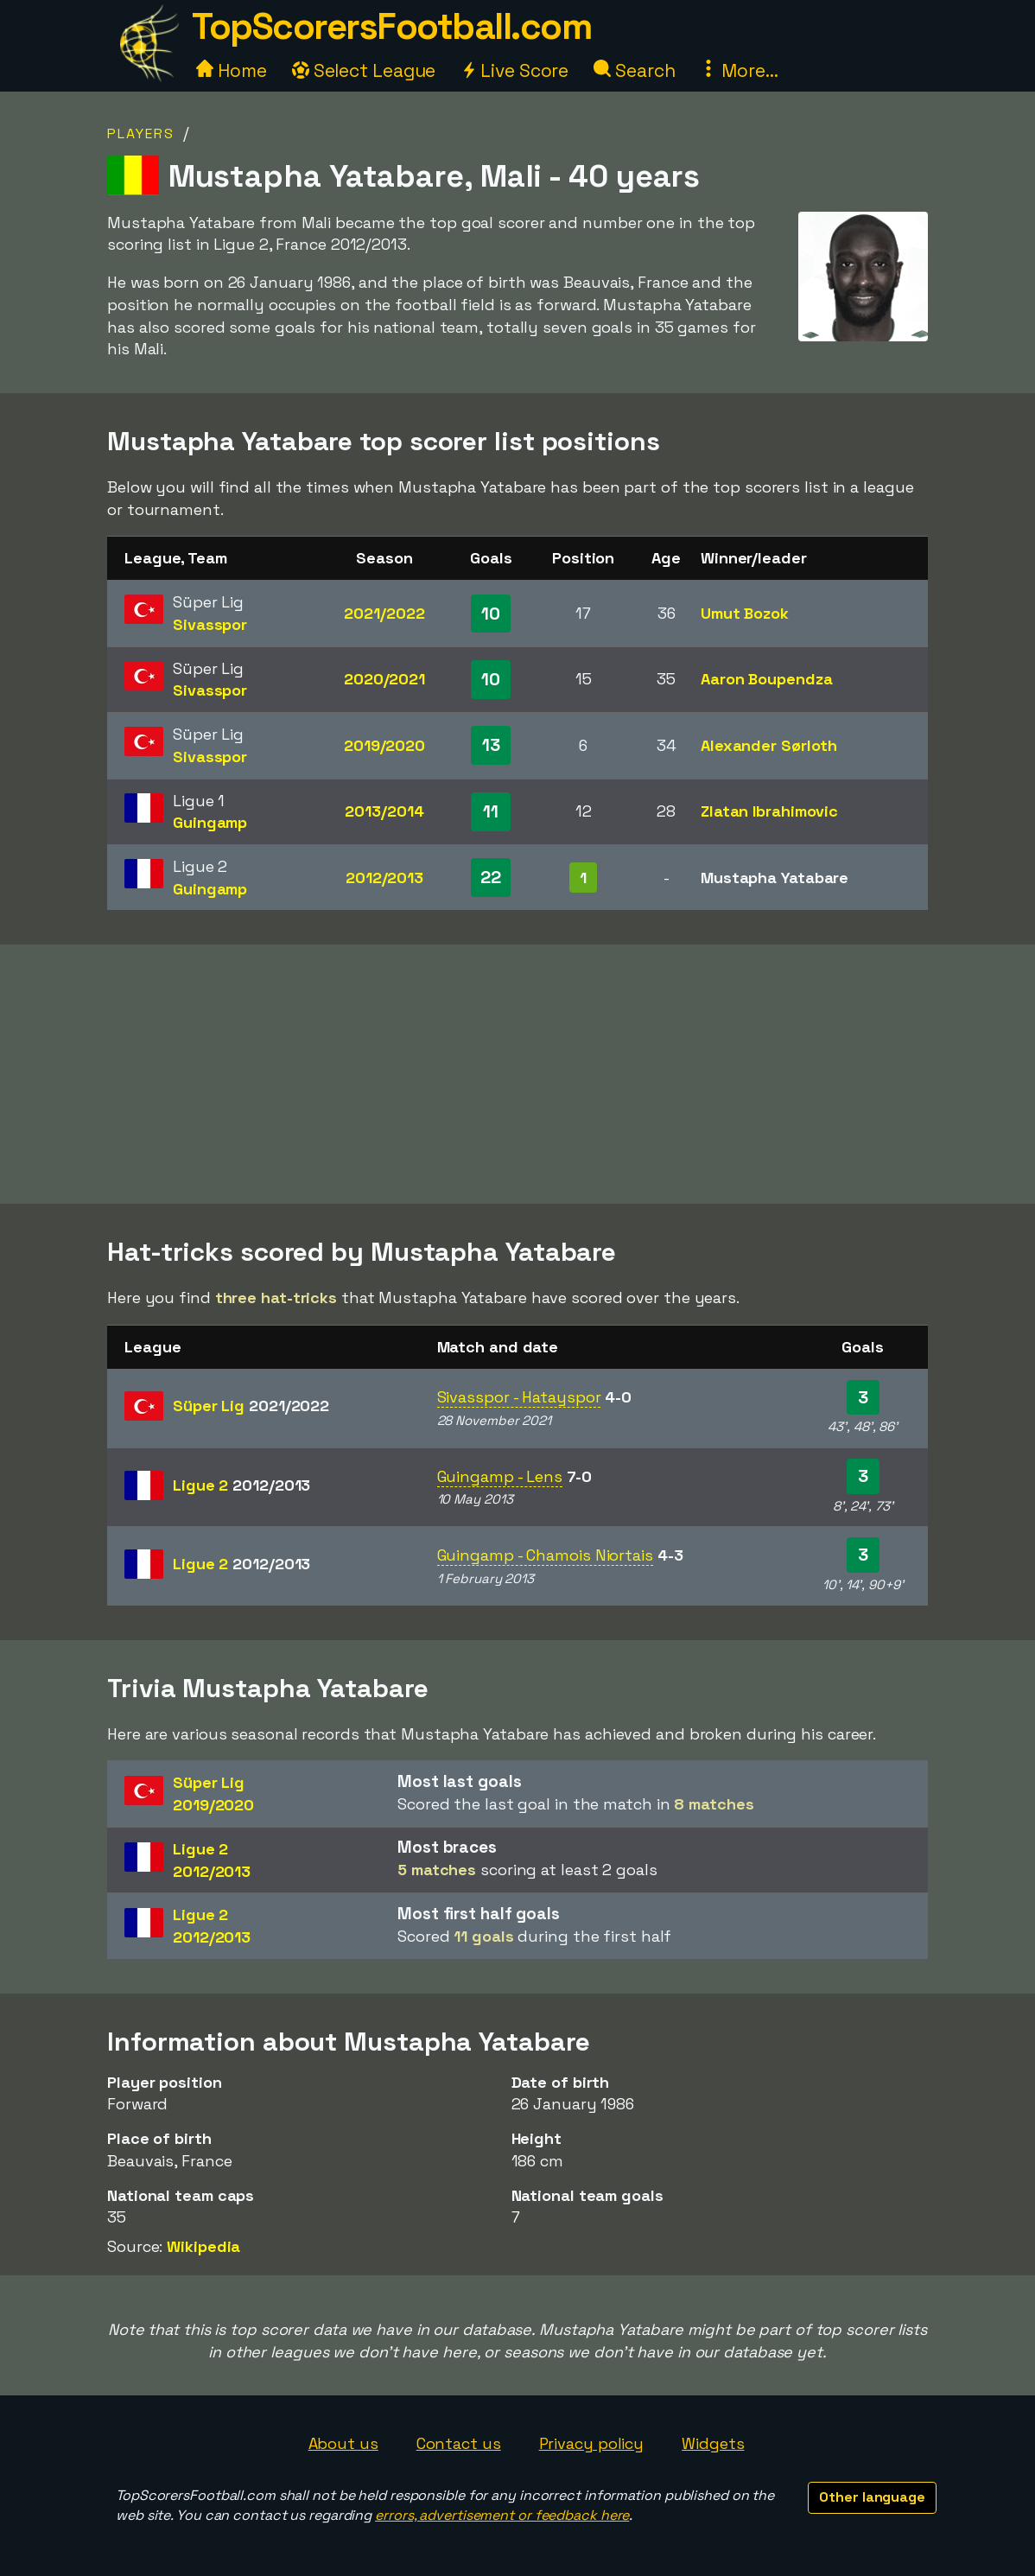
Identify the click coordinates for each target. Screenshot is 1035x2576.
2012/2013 (384, 877)
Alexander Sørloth (769, 745)
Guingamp (210, 822)
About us (343, 2443)
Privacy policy (591, 2443)
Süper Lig (251, 1405)
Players (141, 133)
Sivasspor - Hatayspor (519, 1397)
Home (231, 70)
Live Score (514, 70)
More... (739, 70)
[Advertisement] (517, 1074)
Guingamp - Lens (500, 1476)
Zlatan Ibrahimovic (769, 811)
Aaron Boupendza (767, 679)
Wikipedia (203, 2246)
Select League (364, 70)
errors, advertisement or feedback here (502, 2515)
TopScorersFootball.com (391, 26)
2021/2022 (384, 613)
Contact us (458, 2443)
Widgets (713, 2443)
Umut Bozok (745, 613)
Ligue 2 (241, 1485)
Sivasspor (210, 624)
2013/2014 (384, 811)
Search (634, 70)
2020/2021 (384, 679)
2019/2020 (384, 745)
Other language (872, 2497)
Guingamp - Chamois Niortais (545, 1555)
